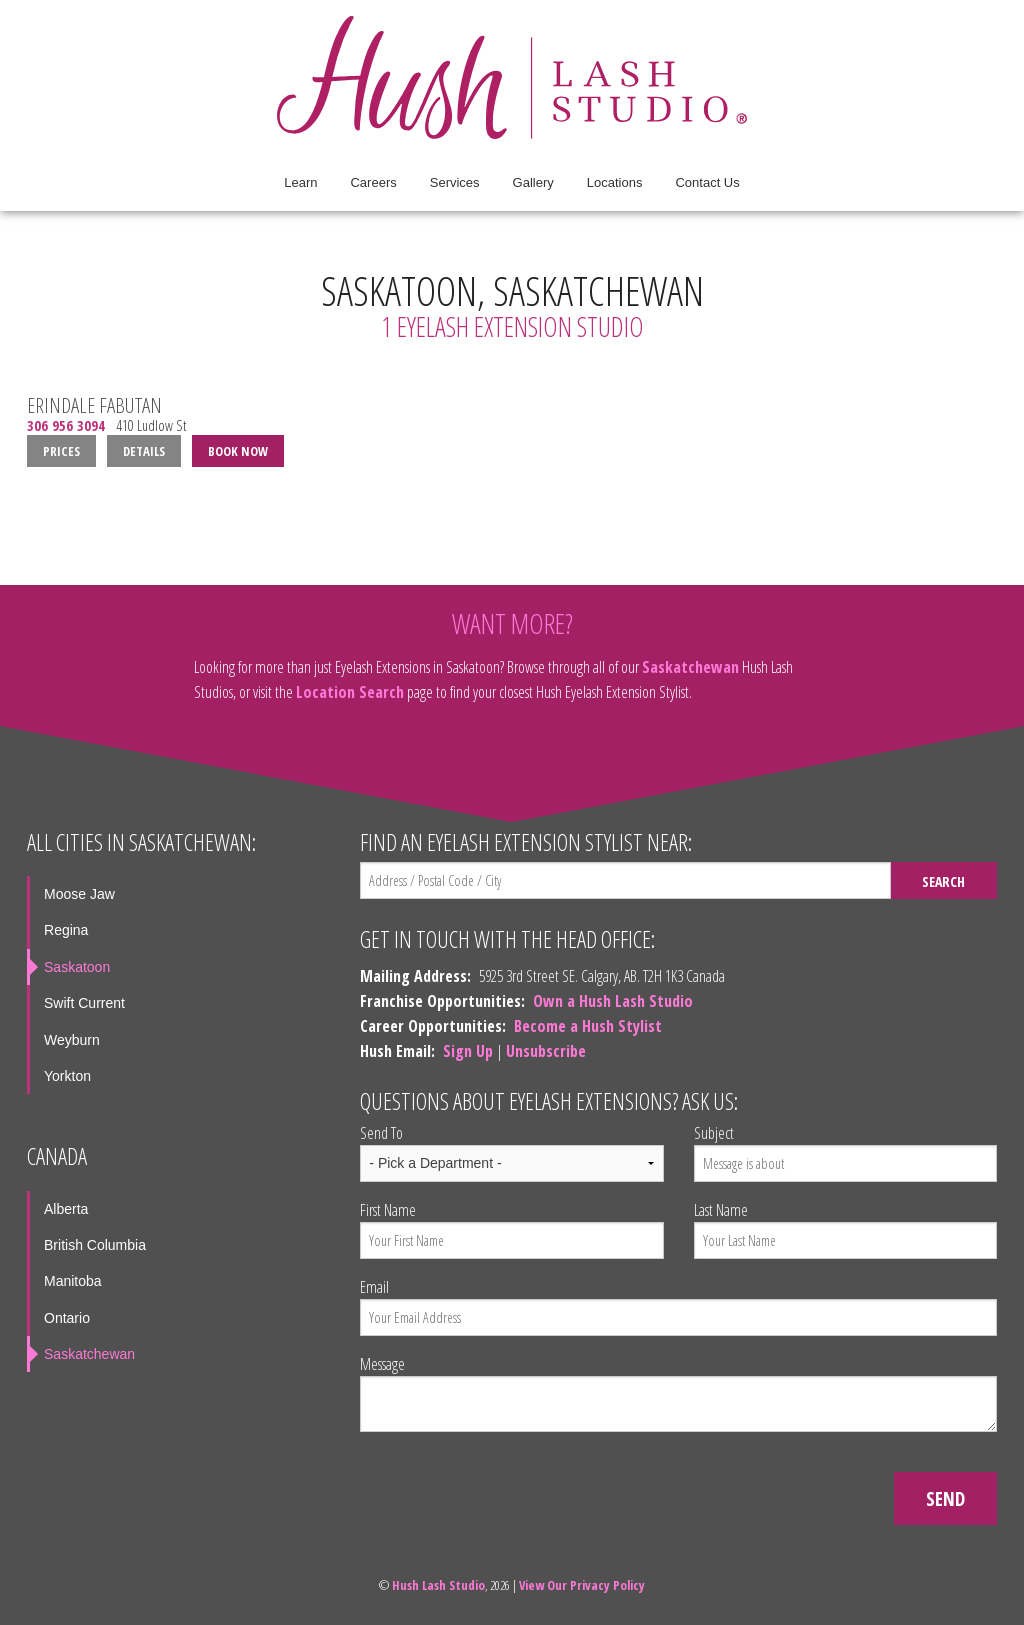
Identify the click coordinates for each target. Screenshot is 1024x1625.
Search (943, 881)
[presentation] (512, 1487)
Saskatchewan (690, 667)
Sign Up (468, 1051)
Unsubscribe (546, 1051)
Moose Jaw (79, 894)
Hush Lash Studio (438, 1585)
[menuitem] (300, 183)
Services (455, 182)
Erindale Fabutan (94, 405)
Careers (373, 182)
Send (945, 1498)
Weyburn (72, 1040)
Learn (300, 182)
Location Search (350, 692)
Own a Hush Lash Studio (613, 1001)
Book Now (238, 451)
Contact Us (707, 182)
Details (144, 451)
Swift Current (84, 1003)
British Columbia (95, 1245)
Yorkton (67, 1076)
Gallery (533, 182)
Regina (66, 930)
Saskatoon (77, 967)
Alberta (66, 1209)
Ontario (67, 1318)
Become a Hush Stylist (588, 1026)
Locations (615, 182)
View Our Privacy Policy (582, 1585)
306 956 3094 (66, 425)
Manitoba (73, 1281)
